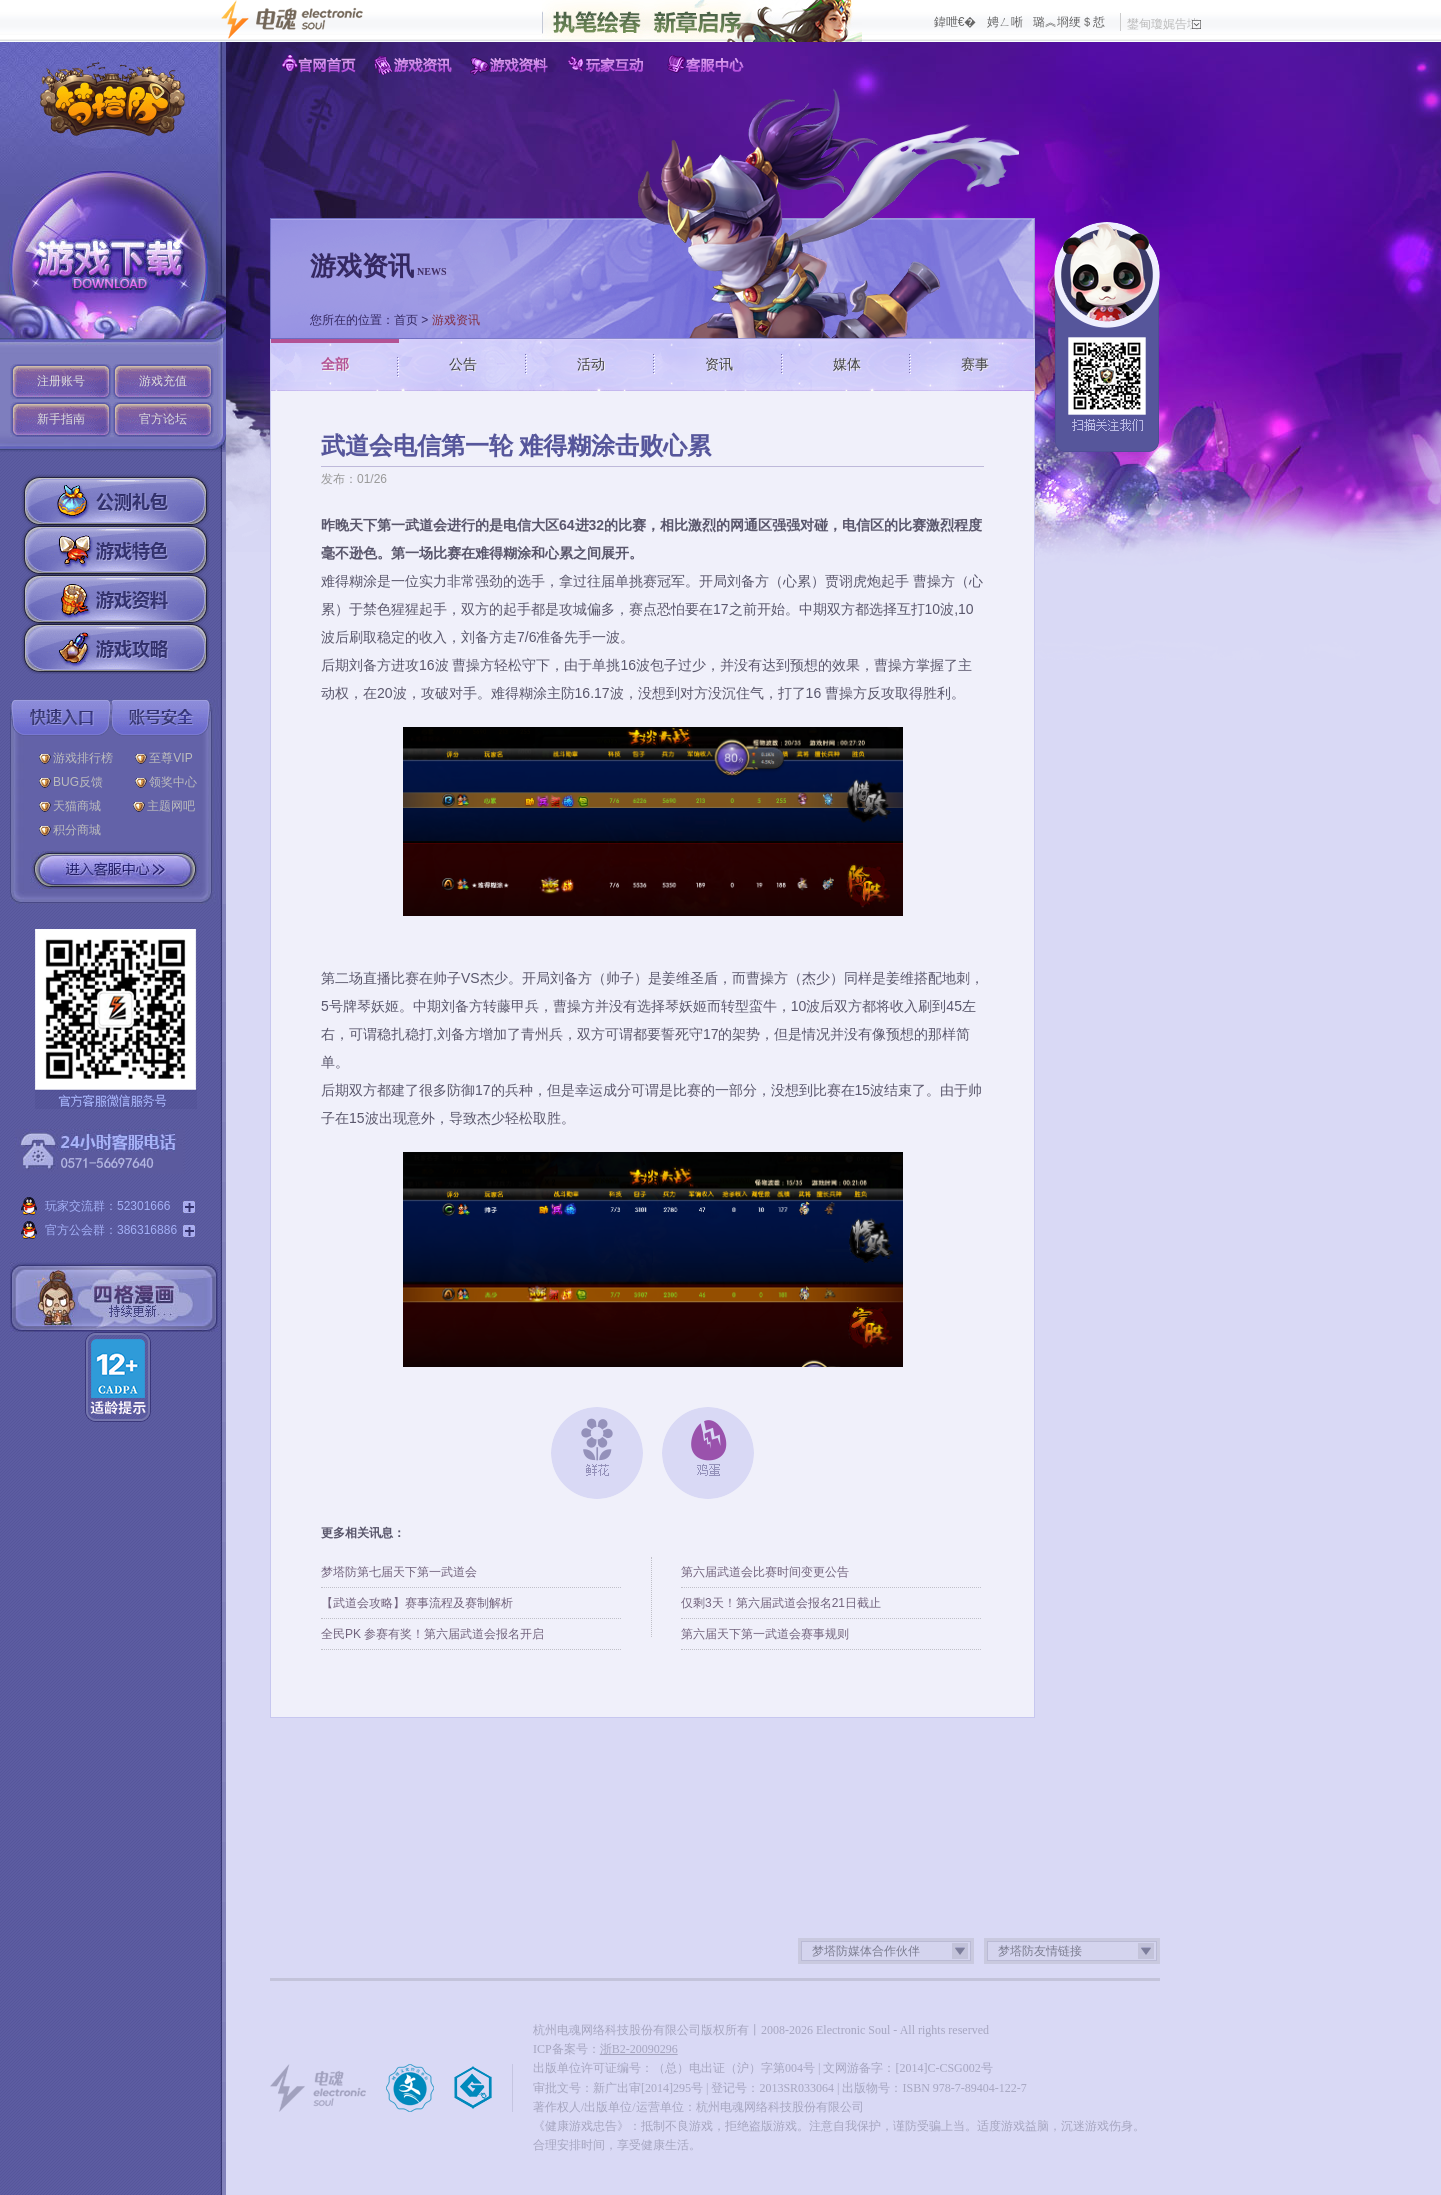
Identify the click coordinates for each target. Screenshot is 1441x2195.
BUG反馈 (83, 782)
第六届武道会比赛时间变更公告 (765, 1572)
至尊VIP (174, 758)
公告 (463, 364)
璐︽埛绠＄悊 (1069, 22)
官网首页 (318, 65)
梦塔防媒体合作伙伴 (866, 1951)
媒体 (847, 364)
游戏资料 (512, 65)
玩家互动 (609, 65)
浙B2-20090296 (639, 2049)
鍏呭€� (955, 22)
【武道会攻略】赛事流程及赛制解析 (417, 1603)
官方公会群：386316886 (108, 1231)
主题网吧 (171, 806)
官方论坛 (163, 419)
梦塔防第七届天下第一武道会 (399, 1572)
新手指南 (61, 419)
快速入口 (61, 717)
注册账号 (61, 381)
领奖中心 (173, 782)
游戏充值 (163, 381)
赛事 (975, 364)
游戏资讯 (415, 65)
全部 (335, 364)
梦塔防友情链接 (1040, 1951)
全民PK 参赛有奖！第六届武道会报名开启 (432, 1634)
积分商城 (77, 830)
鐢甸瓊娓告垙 (1164, 24)
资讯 (719, 364)
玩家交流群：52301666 (108, 1207)
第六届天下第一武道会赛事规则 (765, 1634)
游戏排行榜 (83, 758)
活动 (591, 364)
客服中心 (706, 65)
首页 (406, 320)
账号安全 (161, 717)
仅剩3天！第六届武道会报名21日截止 (781, 1603)
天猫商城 (82, 806)
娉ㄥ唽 (1005, 22)
